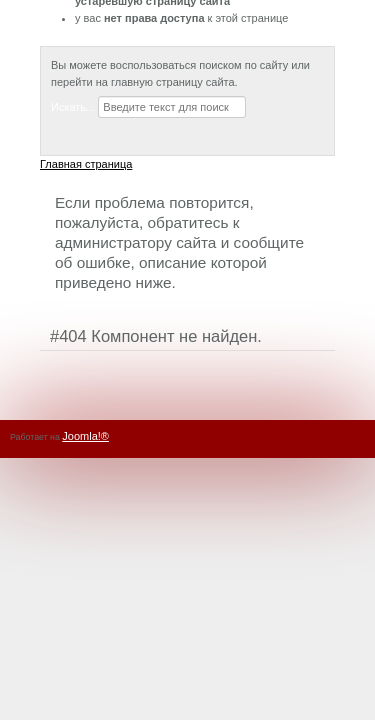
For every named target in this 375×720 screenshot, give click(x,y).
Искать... (73, 107)
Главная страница (86, 164)
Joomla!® (85, 436)
